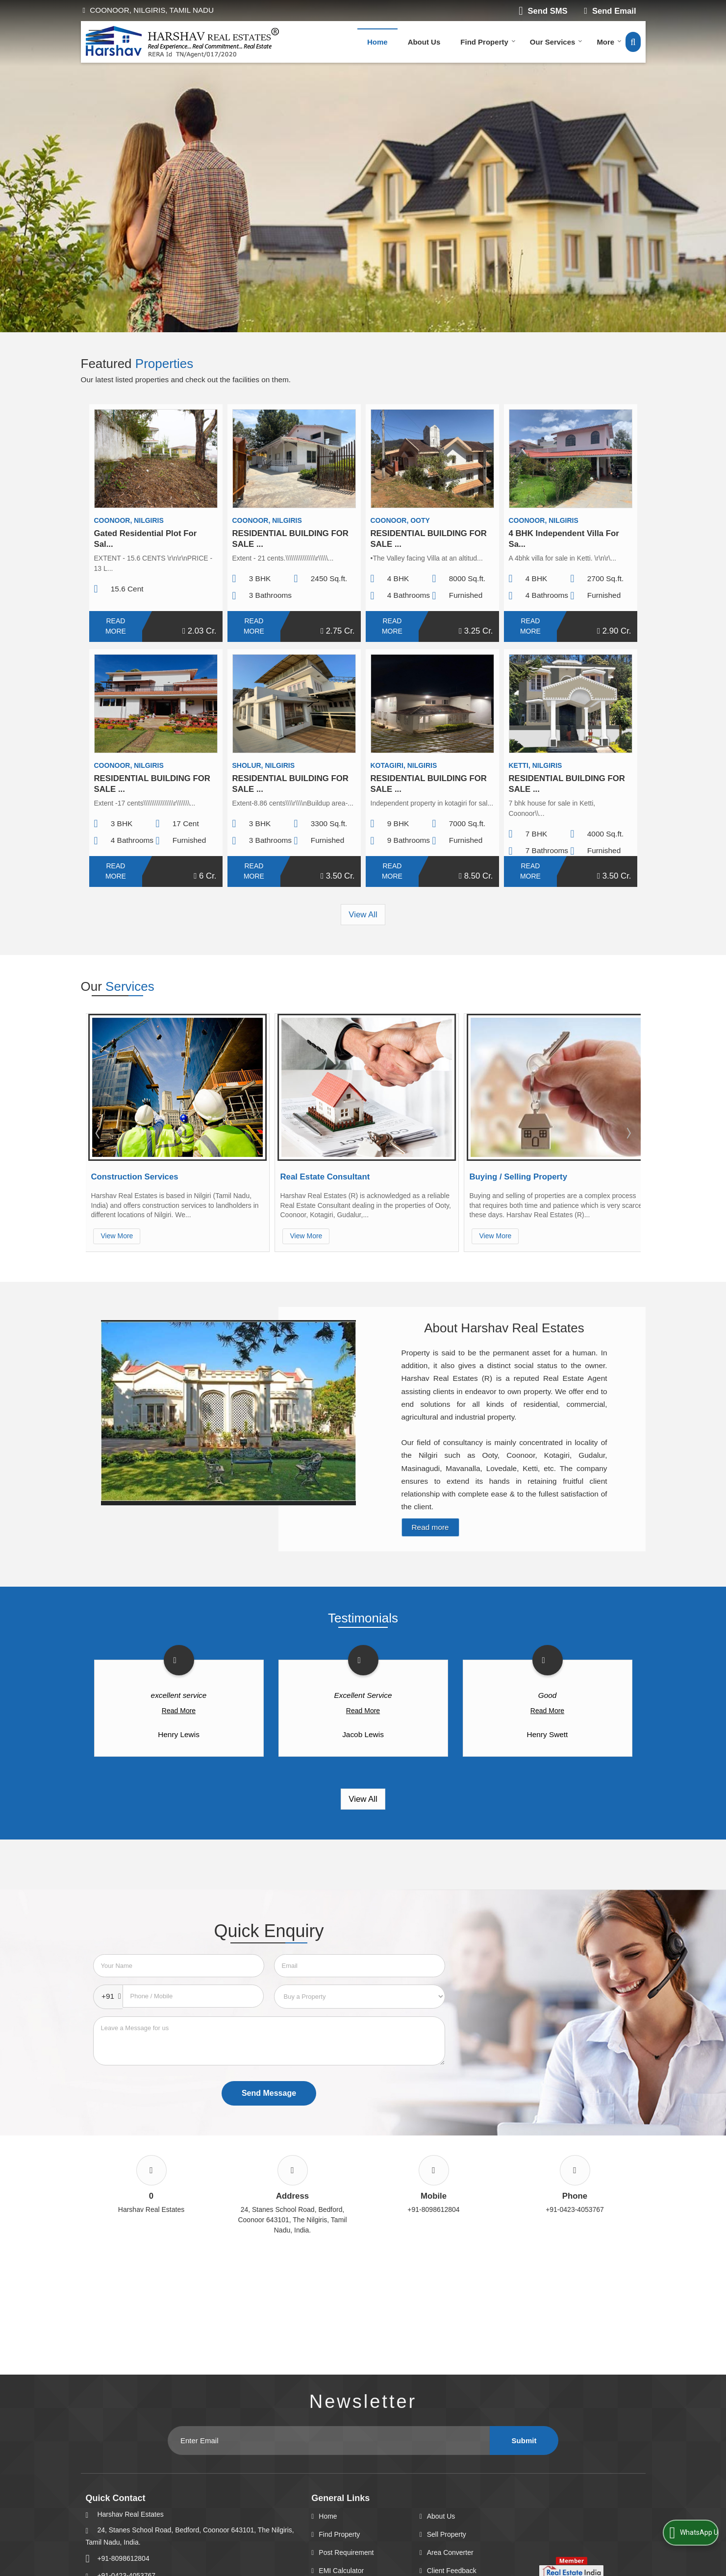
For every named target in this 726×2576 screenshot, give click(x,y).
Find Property (488, 42)
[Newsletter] (329, 2440)
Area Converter (450, 2552)
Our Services (556, 42)
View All (363, 914)
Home (377, 42)
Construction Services (134, 1176)
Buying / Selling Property (519, 1176)
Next (628, 1133)
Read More (115, 626)
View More (117, 1236)
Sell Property (446, 2534)
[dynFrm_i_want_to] (359, 1997)
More (609, 42)
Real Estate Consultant (325, 1176)
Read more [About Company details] (430, 1527)
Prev (98, 1133)
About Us (424, 42)
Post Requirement (346, 2552)
